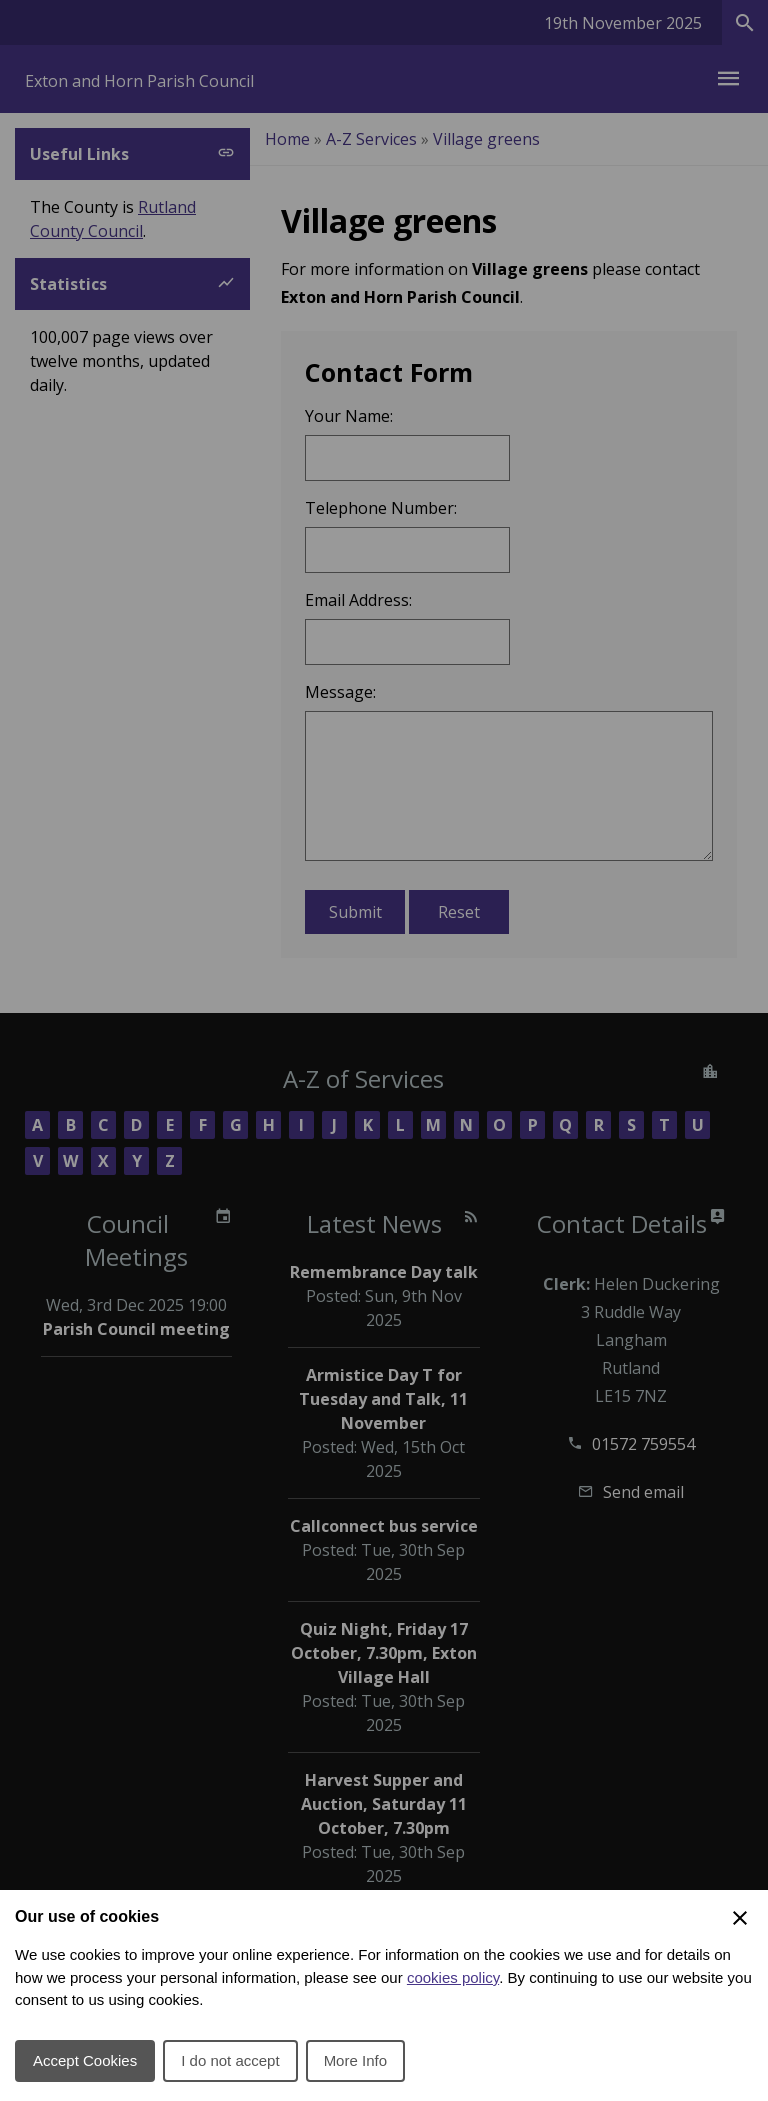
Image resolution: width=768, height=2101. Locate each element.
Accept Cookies (85, 2060)
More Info (355, 2060)
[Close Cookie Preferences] (740, 1918)
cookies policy (453, 1977)
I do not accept (230, 2060)
